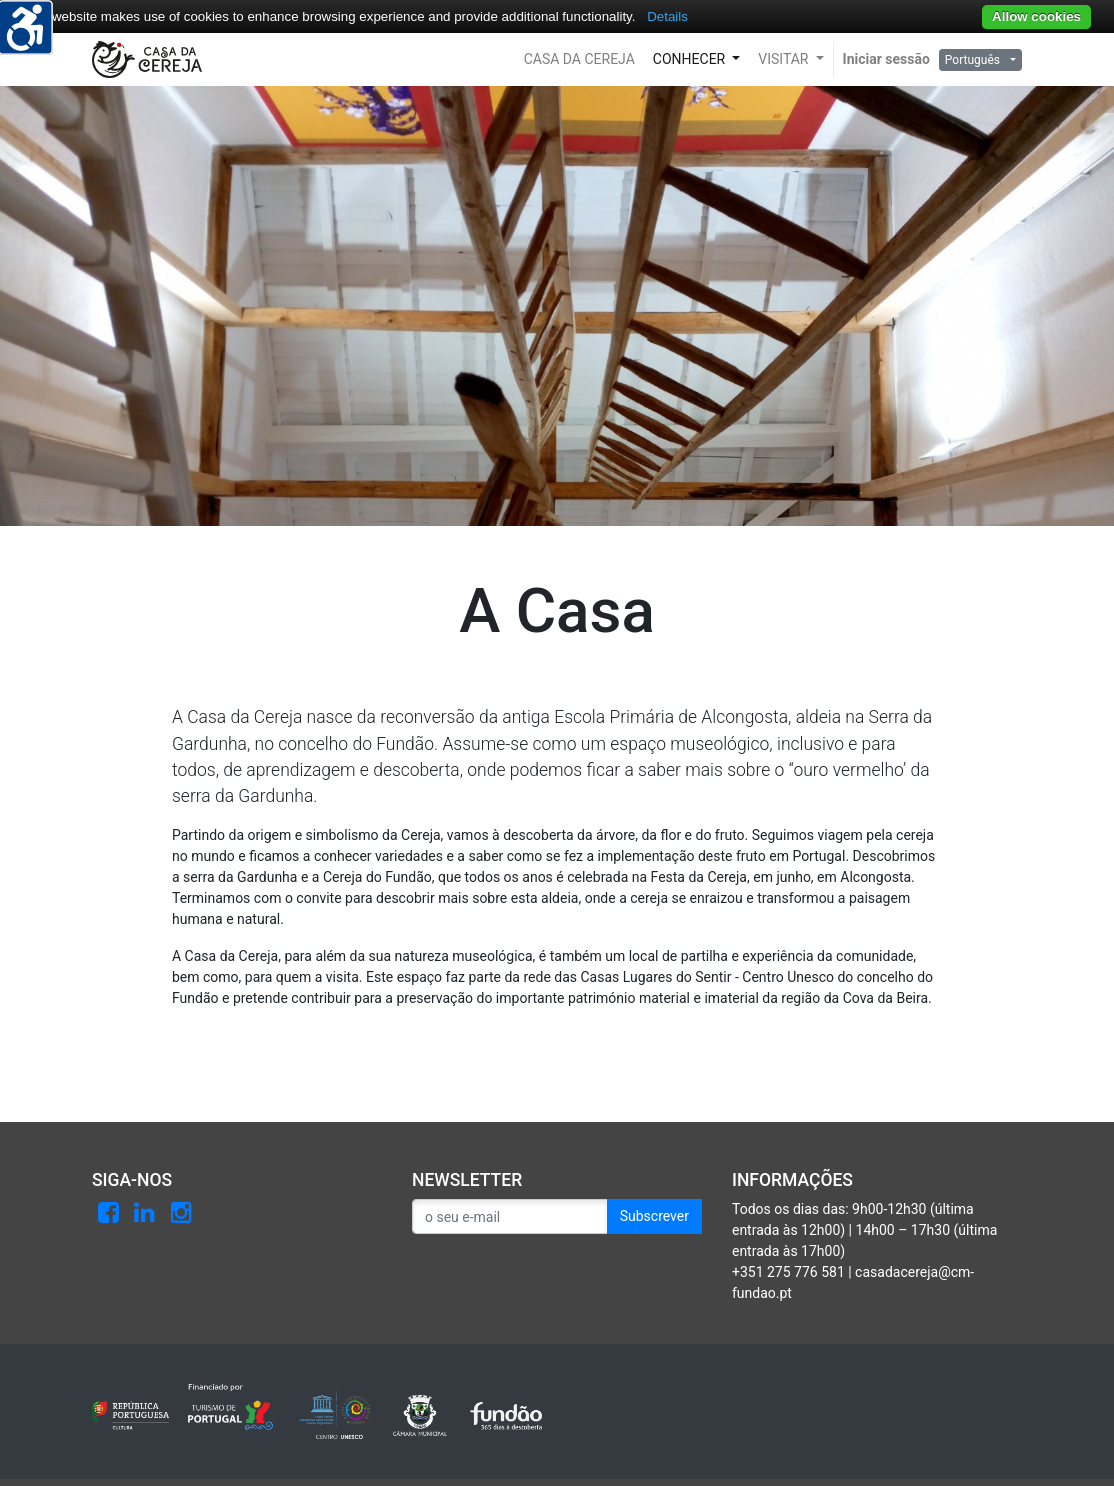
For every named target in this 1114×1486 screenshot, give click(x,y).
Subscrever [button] (654, 1216)
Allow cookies (1036, 16)
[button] (579, 59)
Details (667, 16)
